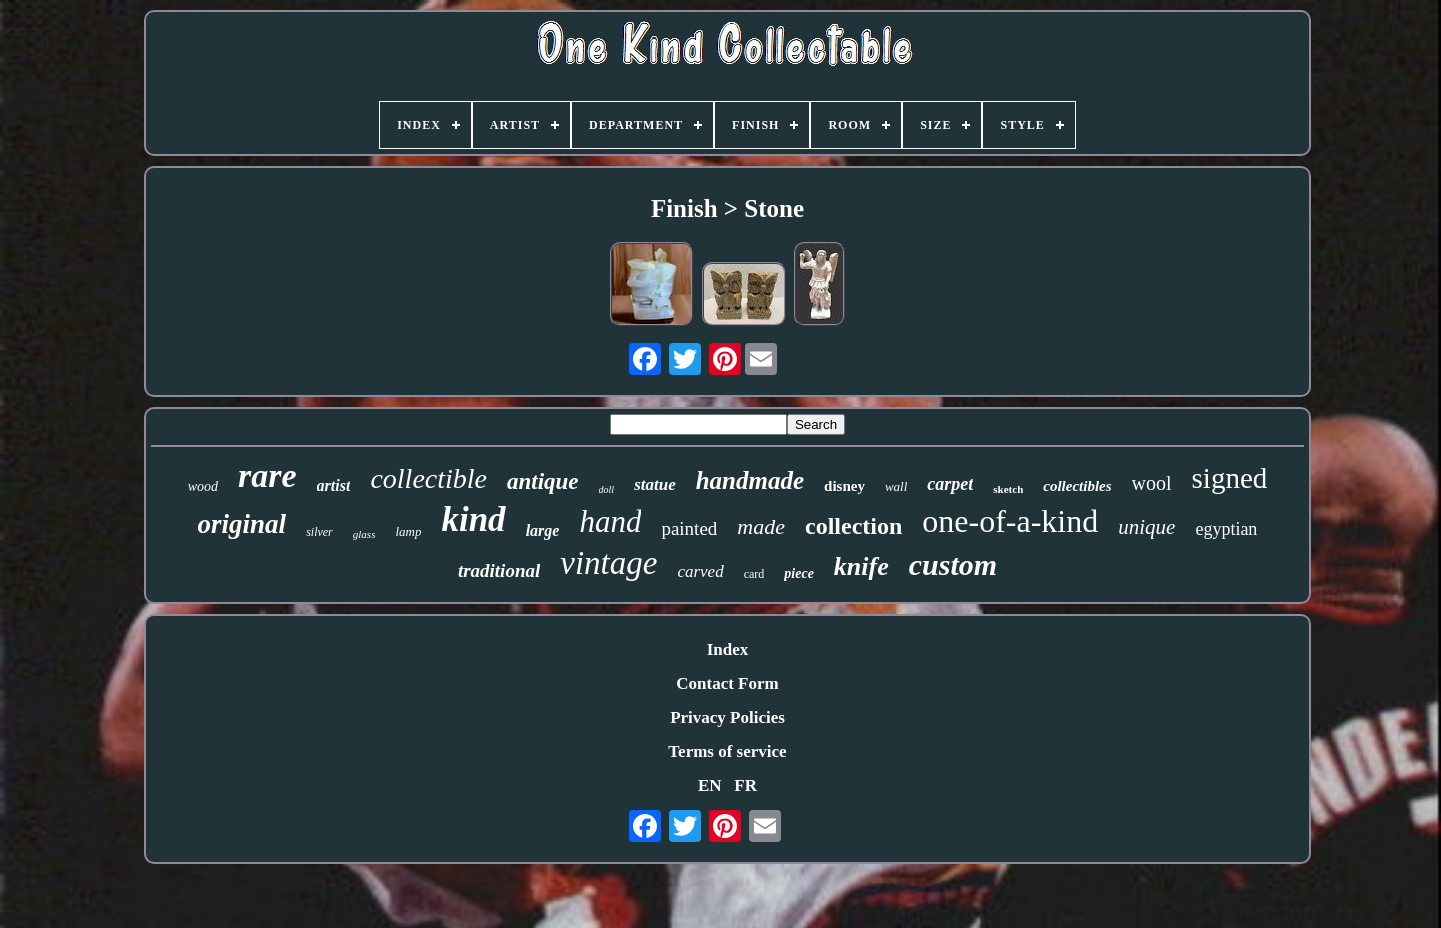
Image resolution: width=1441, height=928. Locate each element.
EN (710, 785)
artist (334, 485)
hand (610, 521)
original (242, 524)
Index (728, 649)
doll (607, 489)
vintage (608, 563)
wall (896, 486)
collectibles (1077, 486)
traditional (499, 570)
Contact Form (727, 683)
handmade (750, 480)
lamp (408, 531)
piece (799, 573)
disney (844, 486)
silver (319, 532)
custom (953, 564)
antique (543, 481)
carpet (950, 484)
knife (861, 566)
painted (689, 528)
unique (1146, 527)
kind (473, 519)
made (761, 526)
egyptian (1226, 529)
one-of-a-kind (1010, 521)
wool (1152, 483)
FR (745, 785)
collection (853, 526)
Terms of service (727, 751)
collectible (428, 478)
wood (203, 486)
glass (364, 534)
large (543, 530)
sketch (1008, 489)
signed (1230, 478)
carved (700, 571)
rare (267, 475)
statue (655, 484)
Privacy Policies (727, 717)
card (754, 574)
